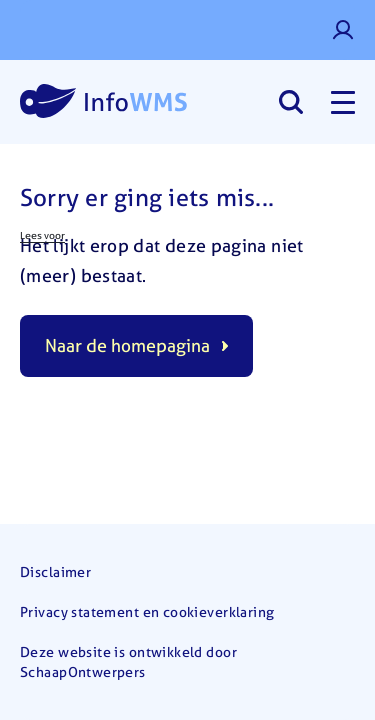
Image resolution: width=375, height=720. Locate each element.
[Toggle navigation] (343, 102)
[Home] (104, 102)
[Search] (290, 102)
